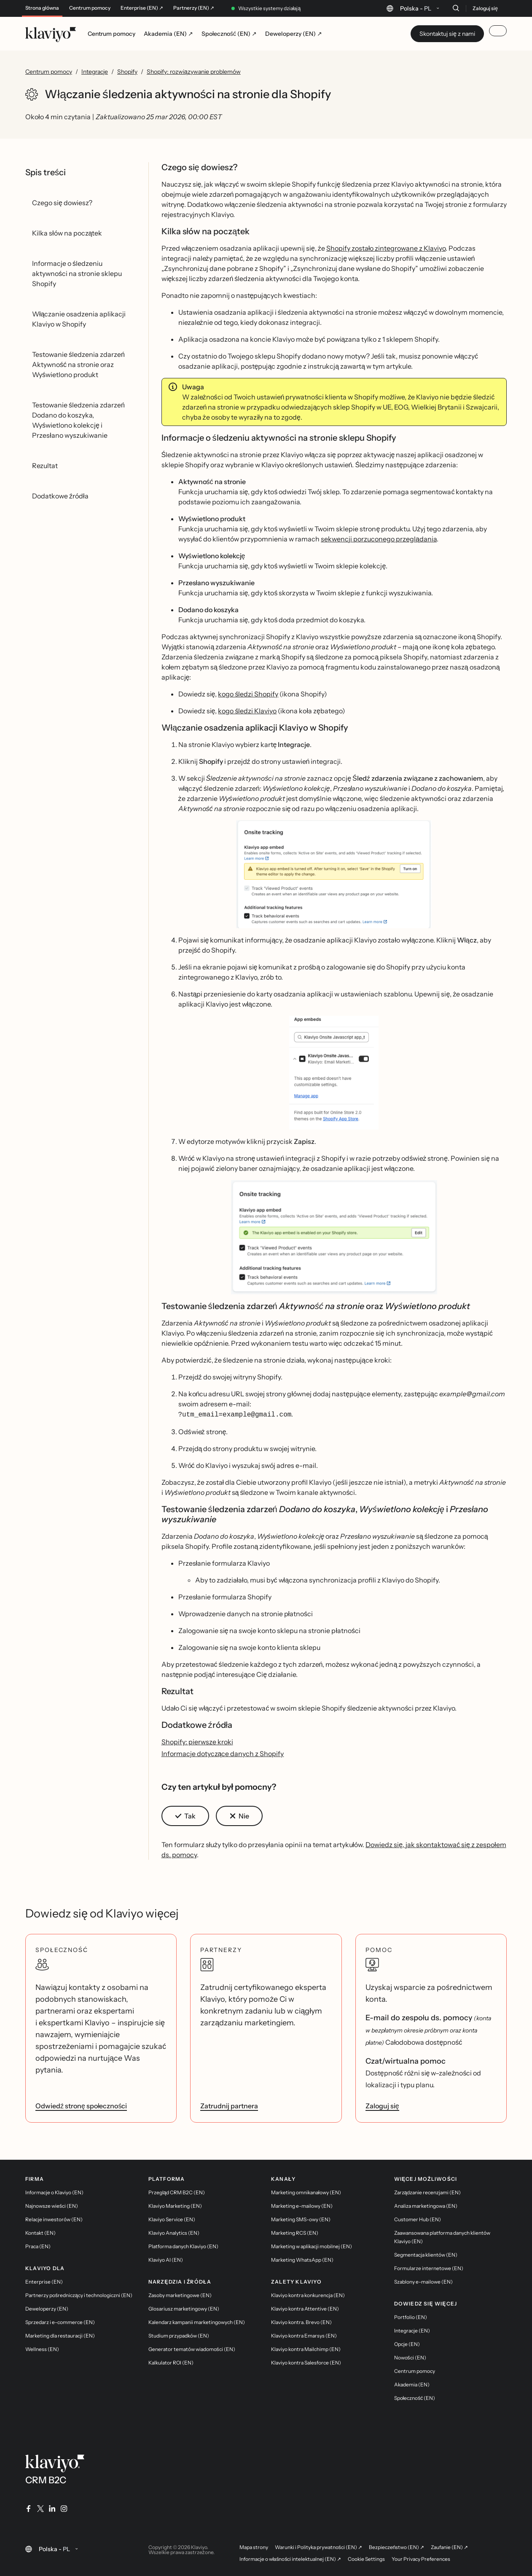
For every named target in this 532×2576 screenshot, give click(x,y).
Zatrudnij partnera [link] (229, 2105)
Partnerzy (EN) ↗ (193, 8)
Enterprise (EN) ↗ (142, 8)
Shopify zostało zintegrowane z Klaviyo (386, 248)
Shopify (127, 71)
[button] (334, 874)
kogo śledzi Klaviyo (247, 711)
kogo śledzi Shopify (248, 694)
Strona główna (42, 8)
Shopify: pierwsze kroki (197, 1741)
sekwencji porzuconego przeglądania (379, 539)
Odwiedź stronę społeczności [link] (81, 2105)
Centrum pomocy (89, 8)
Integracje (94, 71)
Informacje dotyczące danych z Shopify (222, 1753)
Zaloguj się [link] (382, 2105)
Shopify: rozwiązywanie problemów (194, 71)
